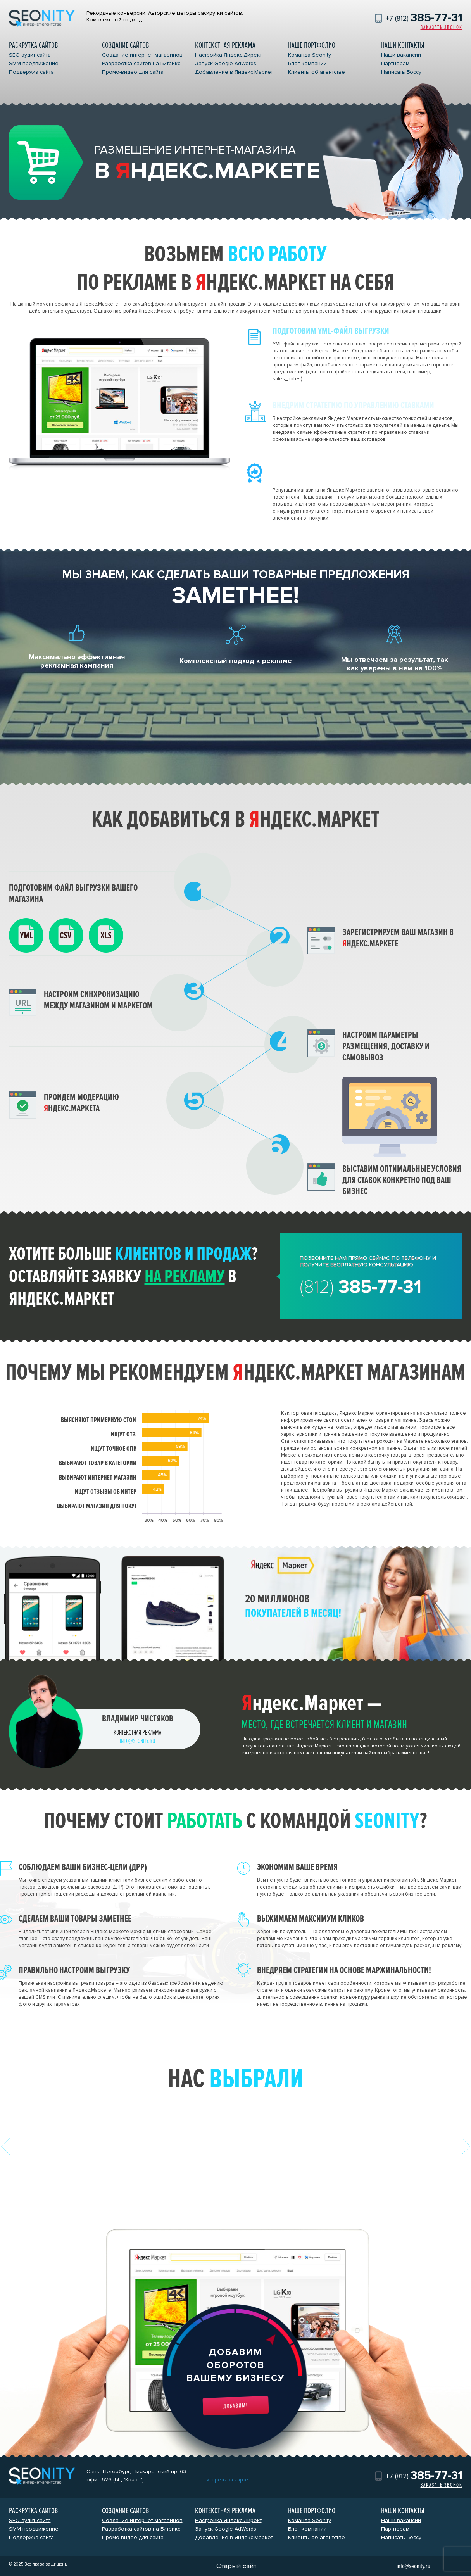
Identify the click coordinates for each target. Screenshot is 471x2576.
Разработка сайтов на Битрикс (141, 63)
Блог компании (307, 63)
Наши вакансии (401, 55)
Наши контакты (402, 45)
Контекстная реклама (225, 45)
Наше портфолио (311, 45)
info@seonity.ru (137, 1741)
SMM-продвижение (34, 63)
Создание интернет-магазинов (142, 55)
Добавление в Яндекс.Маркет (234, 72)
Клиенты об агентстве (316, 72)
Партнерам (395, 63)
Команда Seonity (309, 55)
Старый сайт (236, 2566)
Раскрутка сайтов (33, 45)
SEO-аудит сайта (30, 55)
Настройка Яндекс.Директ (228, 55)
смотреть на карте (226, 2479)
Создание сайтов (125, 45)
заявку (158, 1276)
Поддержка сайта (31, 72)
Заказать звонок (441, 27)
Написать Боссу (401, 72)
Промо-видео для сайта (133, 72)
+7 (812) (424, 18)
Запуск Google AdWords (225, 63)
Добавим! (236, 2406)
